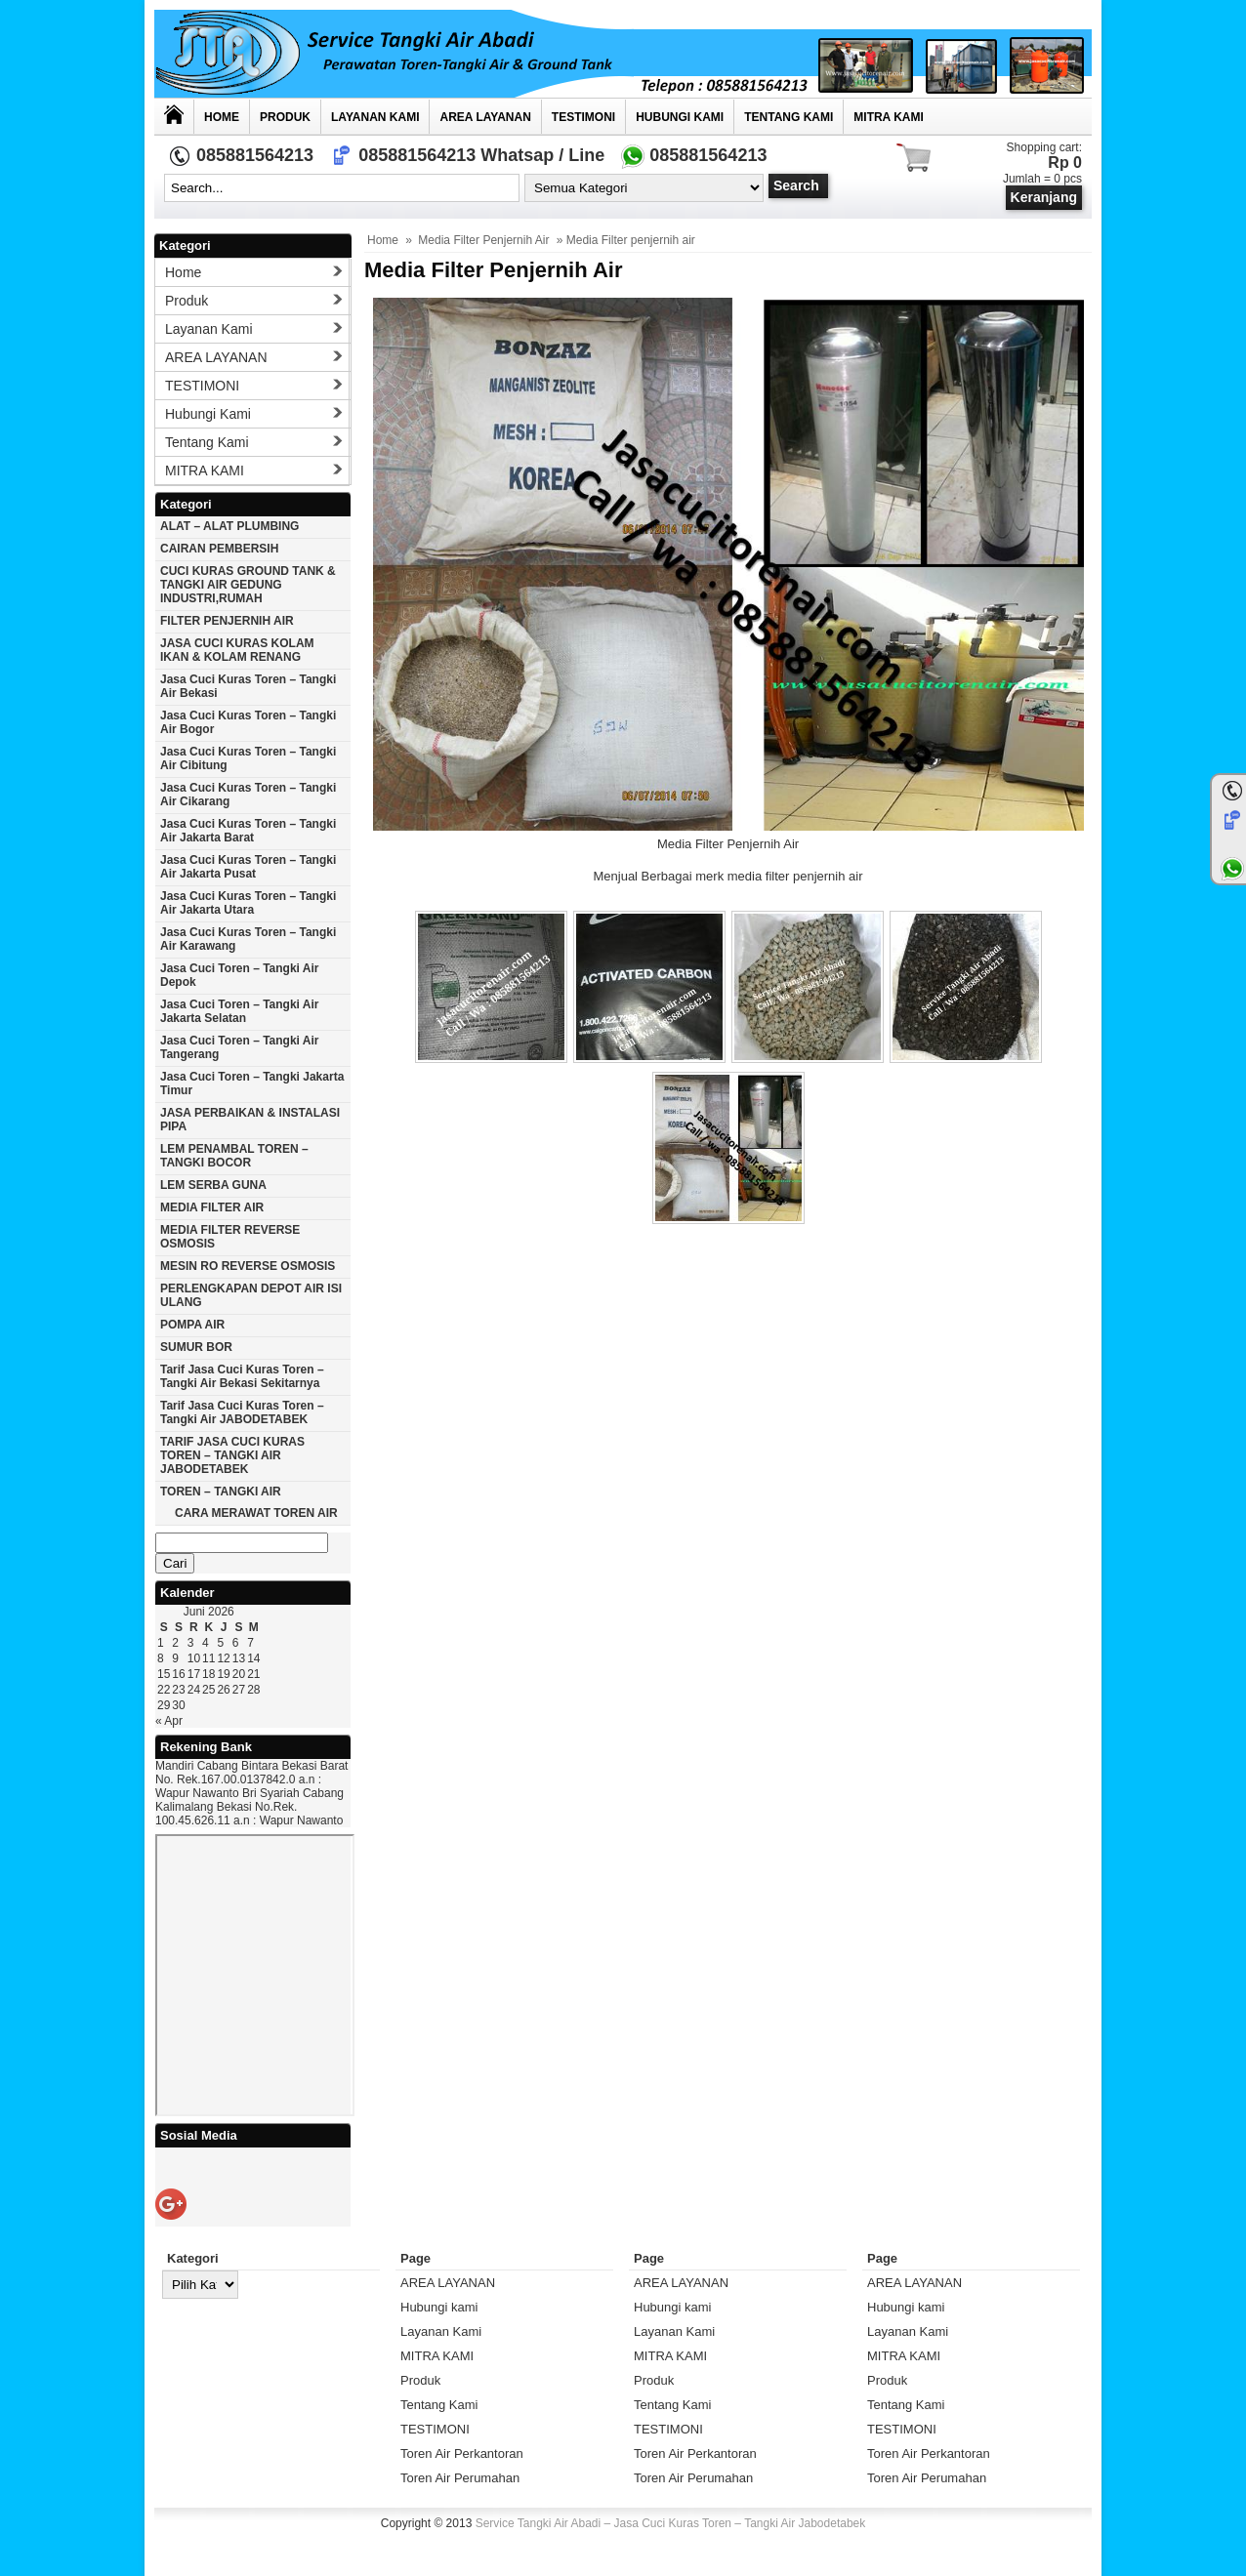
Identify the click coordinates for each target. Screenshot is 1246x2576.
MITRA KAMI (888, 117)
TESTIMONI (583, 117)
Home (221, 117)
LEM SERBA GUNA (213, 1185)
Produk (285, 117)
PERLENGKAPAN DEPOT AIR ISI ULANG (251, 1295)
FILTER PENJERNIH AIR (227, 621)
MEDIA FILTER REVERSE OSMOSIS (230, 1236)
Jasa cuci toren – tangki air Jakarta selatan (239, 1011)
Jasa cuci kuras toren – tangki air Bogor (248, 722)
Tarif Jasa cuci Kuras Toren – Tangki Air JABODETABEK (242, 1412)
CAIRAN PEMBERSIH (219, 548)
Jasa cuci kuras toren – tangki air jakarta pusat (248, 866)
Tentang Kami (788, 117)
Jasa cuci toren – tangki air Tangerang (239, 1047)
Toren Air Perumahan (459, 2478)
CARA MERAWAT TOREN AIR (256, 1513)
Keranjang (1044, 197)
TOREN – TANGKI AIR (220, 1491)
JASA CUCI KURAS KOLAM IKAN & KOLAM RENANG (237, 650)
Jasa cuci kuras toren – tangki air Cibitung (248, 758)
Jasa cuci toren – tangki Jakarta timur (252, 1083)
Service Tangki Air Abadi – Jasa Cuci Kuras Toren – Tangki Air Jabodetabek (671, 2523)
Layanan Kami (375, 117)
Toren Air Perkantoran (461, 2453)
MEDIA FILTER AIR (212, 1207)
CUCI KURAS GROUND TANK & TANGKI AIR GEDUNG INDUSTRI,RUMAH (248, 584)
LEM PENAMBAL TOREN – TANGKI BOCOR (234, 1155)
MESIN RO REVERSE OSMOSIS (247, 1266)
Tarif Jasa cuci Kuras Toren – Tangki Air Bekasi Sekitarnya (242, 1376)
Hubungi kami (680, 117)
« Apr (169, 1721)
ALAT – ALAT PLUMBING (229, 526)
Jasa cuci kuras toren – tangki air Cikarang (248, 794)
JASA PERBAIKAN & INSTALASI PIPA (250, 1119)
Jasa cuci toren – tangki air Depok (239, 975)
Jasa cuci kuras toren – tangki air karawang (248, 939)
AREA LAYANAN (484, 117)
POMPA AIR (192, 1324)
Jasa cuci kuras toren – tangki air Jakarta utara (248, 903)
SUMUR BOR (196, 1347)
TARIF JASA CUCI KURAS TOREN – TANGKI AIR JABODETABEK (232, 1455)
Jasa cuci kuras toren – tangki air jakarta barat (248, 830)
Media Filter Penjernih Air (483, 240)
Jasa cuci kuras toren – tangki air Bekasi (248, 686)
